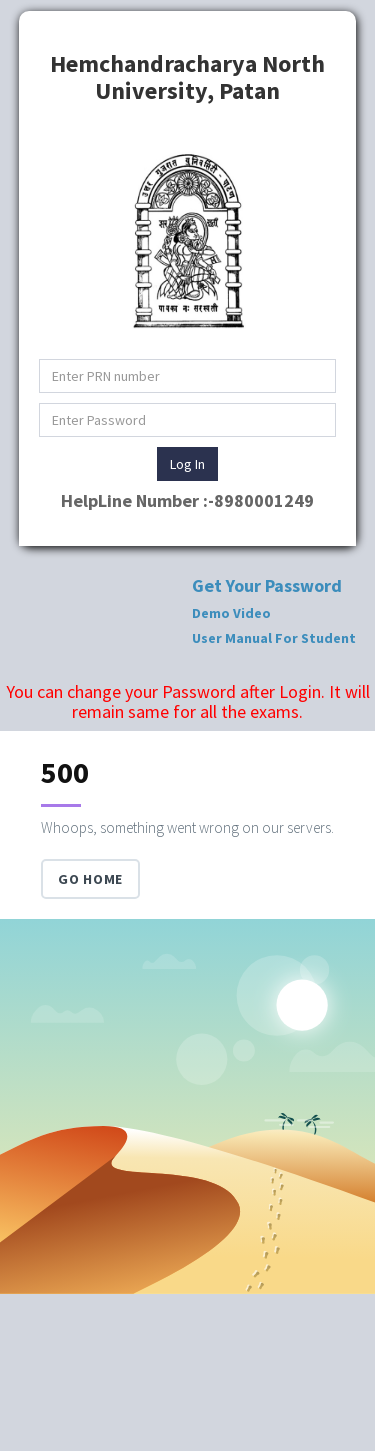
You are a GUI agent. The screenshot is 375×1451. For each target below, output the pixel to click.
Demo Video (231, 613)
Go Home (90, 879)
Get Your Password (267, 585)
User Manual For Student (274, 638)
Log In (187, 464)
